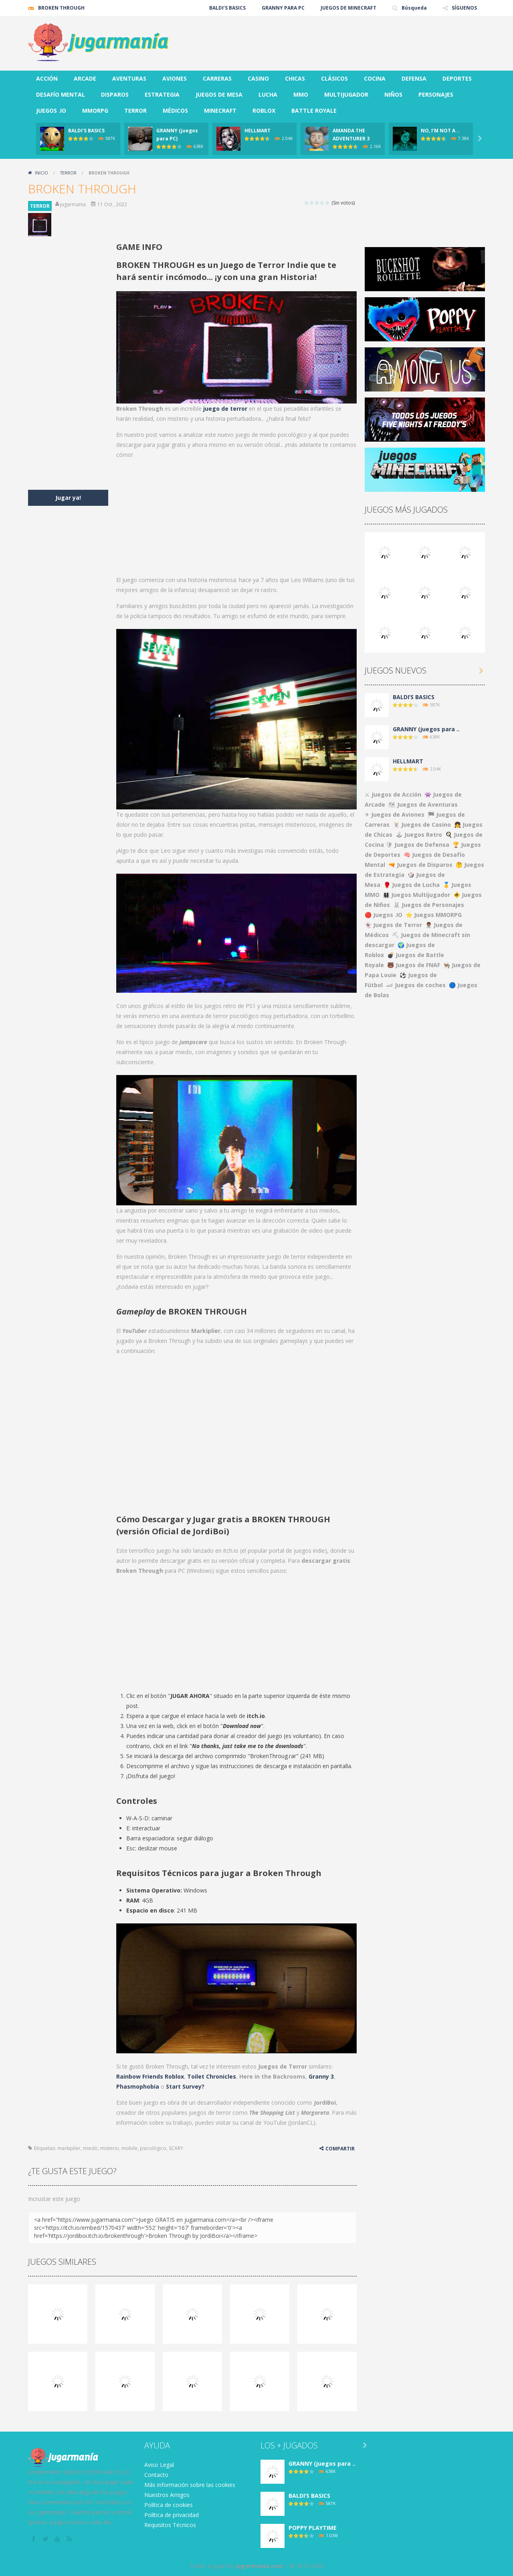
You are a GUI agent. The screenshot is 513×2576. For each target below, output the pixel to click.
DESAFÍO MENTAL (60, 94)
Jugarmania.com (259, 2566)
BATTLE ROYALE (314, 110)
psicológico (153, 2148)
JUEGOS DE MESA (219, 94)
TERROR (135, 110)
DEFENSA (414, 78)
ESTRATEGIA (162, 94)
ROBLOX (263, 110)
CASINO (258, 78)
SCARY (176, 2148)
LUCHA (268, 94)
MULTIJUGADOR (346, 94)
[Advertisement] (339, 40)
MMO (300, 94)
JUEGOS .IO (51, 110)
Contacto (156, 2475)
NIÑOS (393, 94)
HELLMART (257, 130)
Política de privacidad (171, 2515)
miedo (90, 2148)
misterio (109, 2148)
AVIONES (174, 78)
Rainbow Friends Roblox (150, 2076)
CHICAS (295, 78)
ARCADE (85, 78)
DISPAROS (115, 94)
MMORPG (95, 110)
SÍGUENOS (464, 7)
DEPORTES (457, 78)
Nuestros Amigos (167, 2495)
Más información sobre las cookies (189, 2485)
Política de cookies (168, 2505)
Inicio (41, 173)
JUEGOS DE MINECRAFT (348, 7)
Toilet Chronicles (211, 2076)
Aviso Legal (159, 2464)
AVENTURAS (129, 78)
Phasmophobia (137, 2086)
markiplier (69, 2148)
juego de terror (225, 408)
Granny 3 (321, 2076)
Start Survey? (185, 2086)
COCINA (375, 78)
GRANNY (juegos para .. (426, 729)
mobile (129, 2148)
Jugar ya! (68, 497)
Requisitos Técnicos (170, 2525)
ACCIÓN (47, 78)
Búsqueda (414, 7)
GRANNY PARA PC (283, 7)
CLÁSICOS (334, 78)
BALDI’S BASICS (227, 7)
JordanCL (301, 2122)
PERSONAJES (435, 94)
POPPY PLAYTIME (313, 2527)
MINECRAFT (220, 110)
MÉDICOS (175, 110)
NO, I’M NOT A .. (440, 130)
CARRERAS (217, 78)
